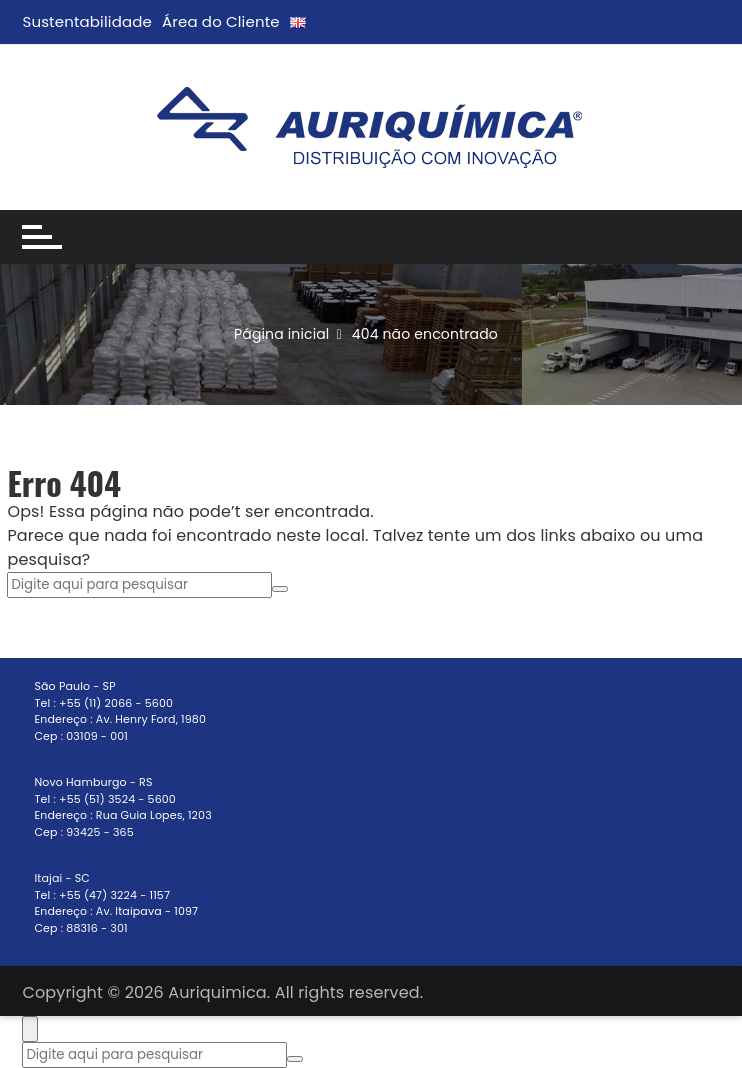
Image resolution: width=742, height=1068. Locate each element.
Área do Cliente (221, 21)
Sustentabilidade (87, 21)
